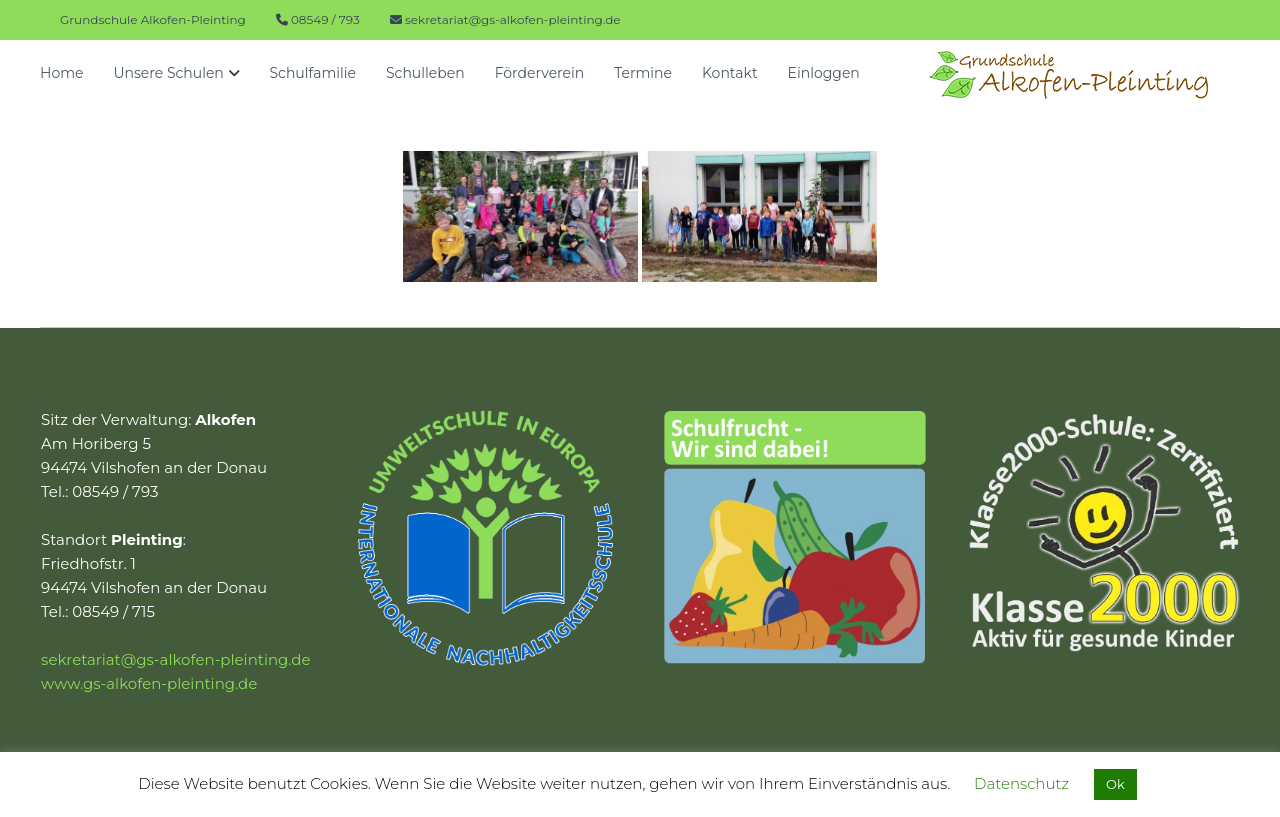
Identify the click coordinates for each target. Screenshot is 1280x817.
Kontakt (730, 73)
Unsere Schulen (168, 73)
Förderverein (540, 73)
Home (61, 73)
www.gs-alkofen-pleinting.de (149, 683)
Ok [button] (1115, 784)
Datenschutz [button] (1021, 783)
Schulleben (425, 73)
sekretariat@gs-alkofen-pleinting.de (513, 19)
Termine (643, 73)
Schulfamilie (313, 73)
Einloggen (824, 73)
